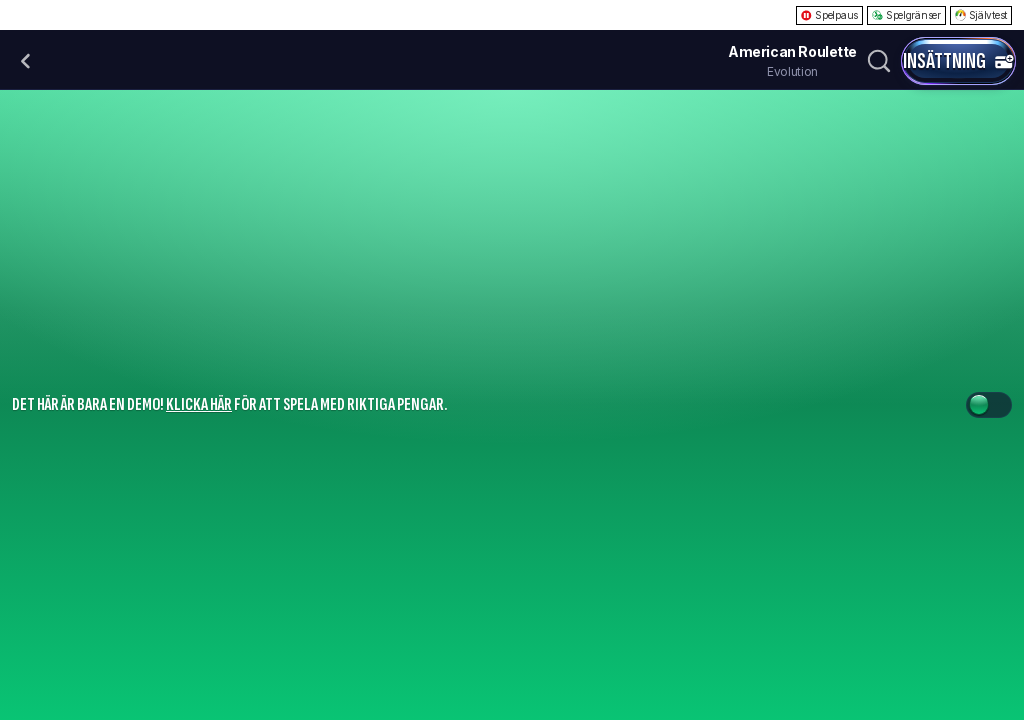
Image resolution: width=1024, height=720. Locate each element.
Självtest (981, 15)
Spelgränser (906, 15)
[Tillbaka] (26, 61)
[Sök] (879, 61)
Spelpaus (829, 15)
